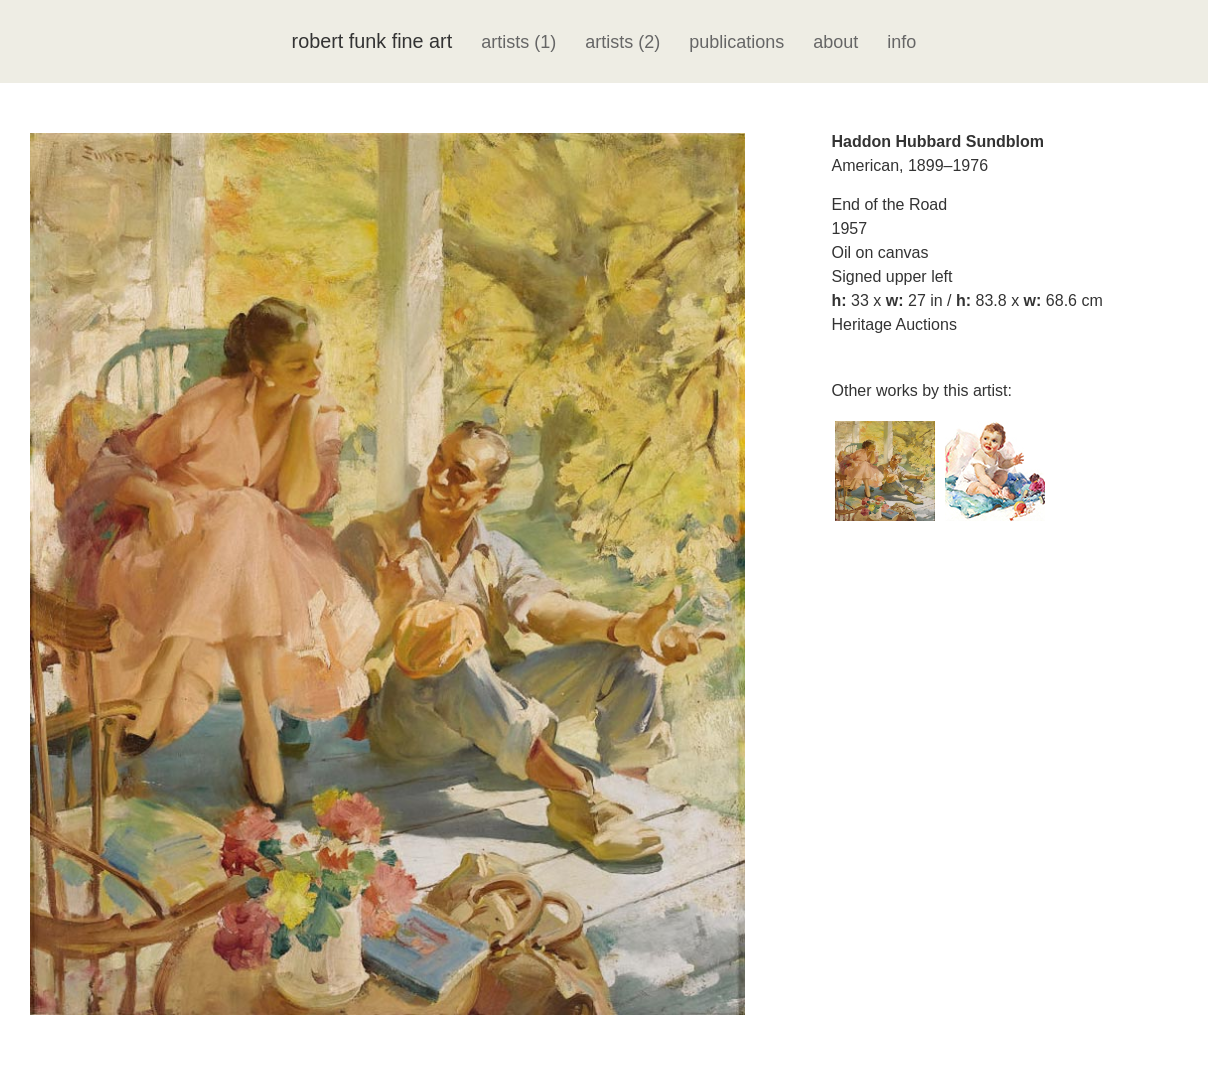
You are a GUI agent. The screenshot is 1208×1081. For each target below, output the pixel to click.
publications (736, 42)
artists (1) (518, 42)
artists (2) (622, 42)
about (835, 42)
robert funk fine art (372, 41)
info (901, 42)
